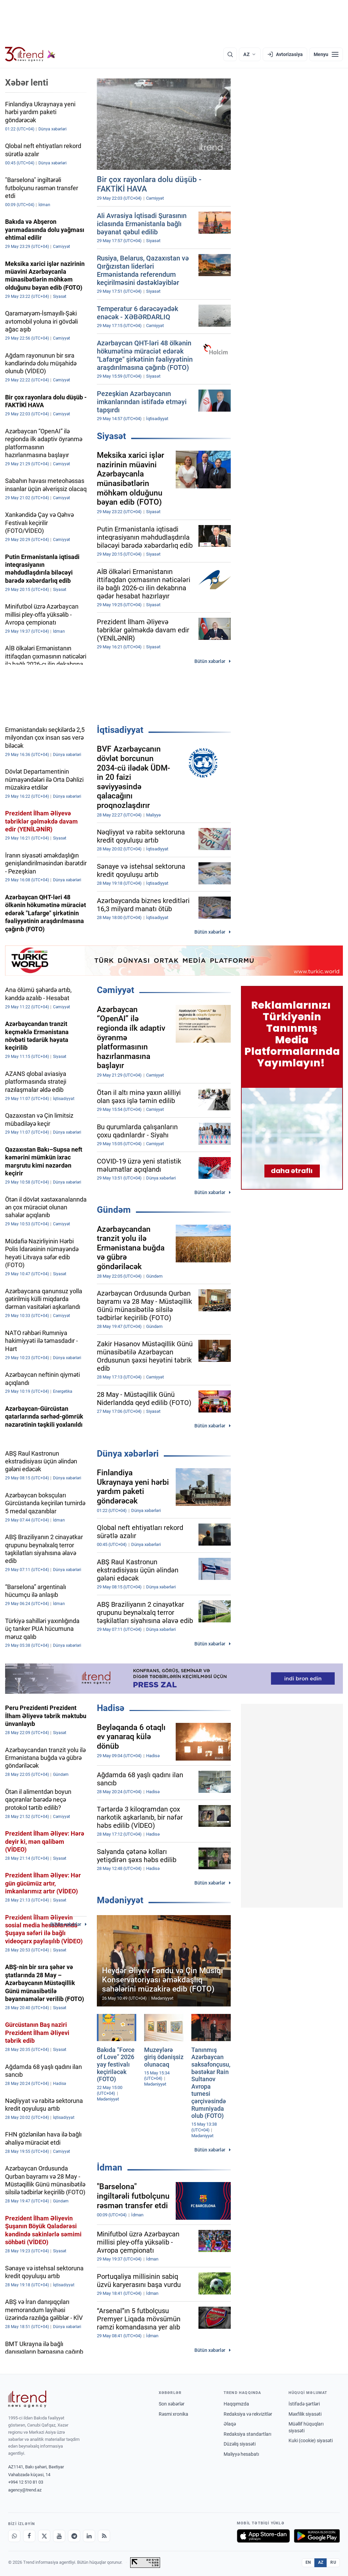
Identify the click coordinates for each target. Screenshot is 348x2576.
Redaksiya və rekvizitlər (248, 2414)
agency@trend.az (24, 2489)
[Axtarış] (230, 54)
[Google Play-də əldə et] (317, 2536)
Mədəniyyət (120, 1900)
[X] (44, 2536)
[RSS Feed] (104, 2536)
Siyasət (111, 436)
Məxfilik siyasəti (305, 2414)
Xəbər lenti (26, 82)
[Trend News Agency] (27, 2399)
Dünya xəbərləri (128, 1453)
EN (308, 2562)
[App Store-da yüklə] (263, 2536)
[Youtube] (59, 2536)
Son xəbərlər (172, 2404)
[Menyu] (326, 54)
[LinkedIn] (89, 2536)
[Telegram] (74, 2536)
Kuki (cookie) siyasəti (311, 2440)
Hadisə (110, 1708)
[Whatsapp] (14, 2536)
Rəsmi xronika (173, 2414)
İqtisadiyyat (120, 730)
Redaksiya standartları (247, 2434)
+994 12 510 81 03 (25, 2482)
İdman (109, 2167)
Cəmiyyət (115, 990)
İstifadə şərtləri (304, 2404)
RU (333, 2562)
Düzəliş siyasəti (240, 2444)
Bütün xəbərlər (209, 661)
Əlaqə (230, 2424)
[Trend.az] (30, 54)
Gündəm (114, 1210)
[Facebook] (29, 2536)
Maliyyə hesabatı (241, 2454)
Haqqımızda (236, 2404)
